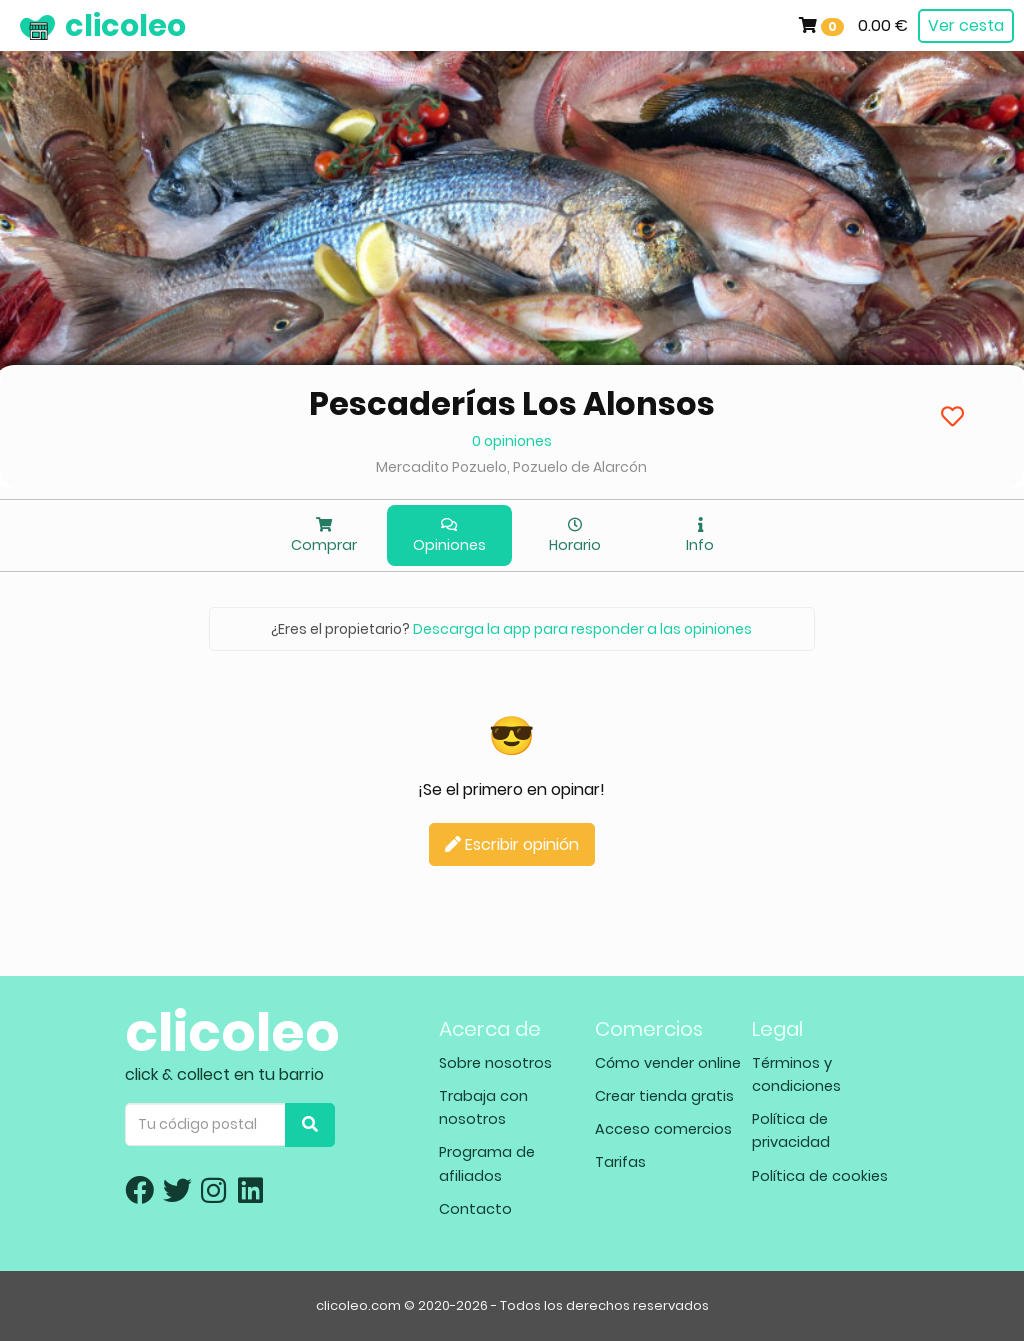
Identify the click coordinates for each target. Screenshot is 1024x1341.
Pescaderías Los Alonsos (512, 403)
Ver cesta (966, 25)
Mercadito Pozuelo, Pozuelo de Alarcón (511, 467)
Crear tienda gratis (664, 1096)
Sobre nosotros (495, 1063)
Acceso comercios (663, 1129)
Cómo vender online (668, 1063)
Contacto (475, 1209)
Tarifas (620, 1162)
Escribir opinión (512, 844)
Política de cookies (820, 1176)
